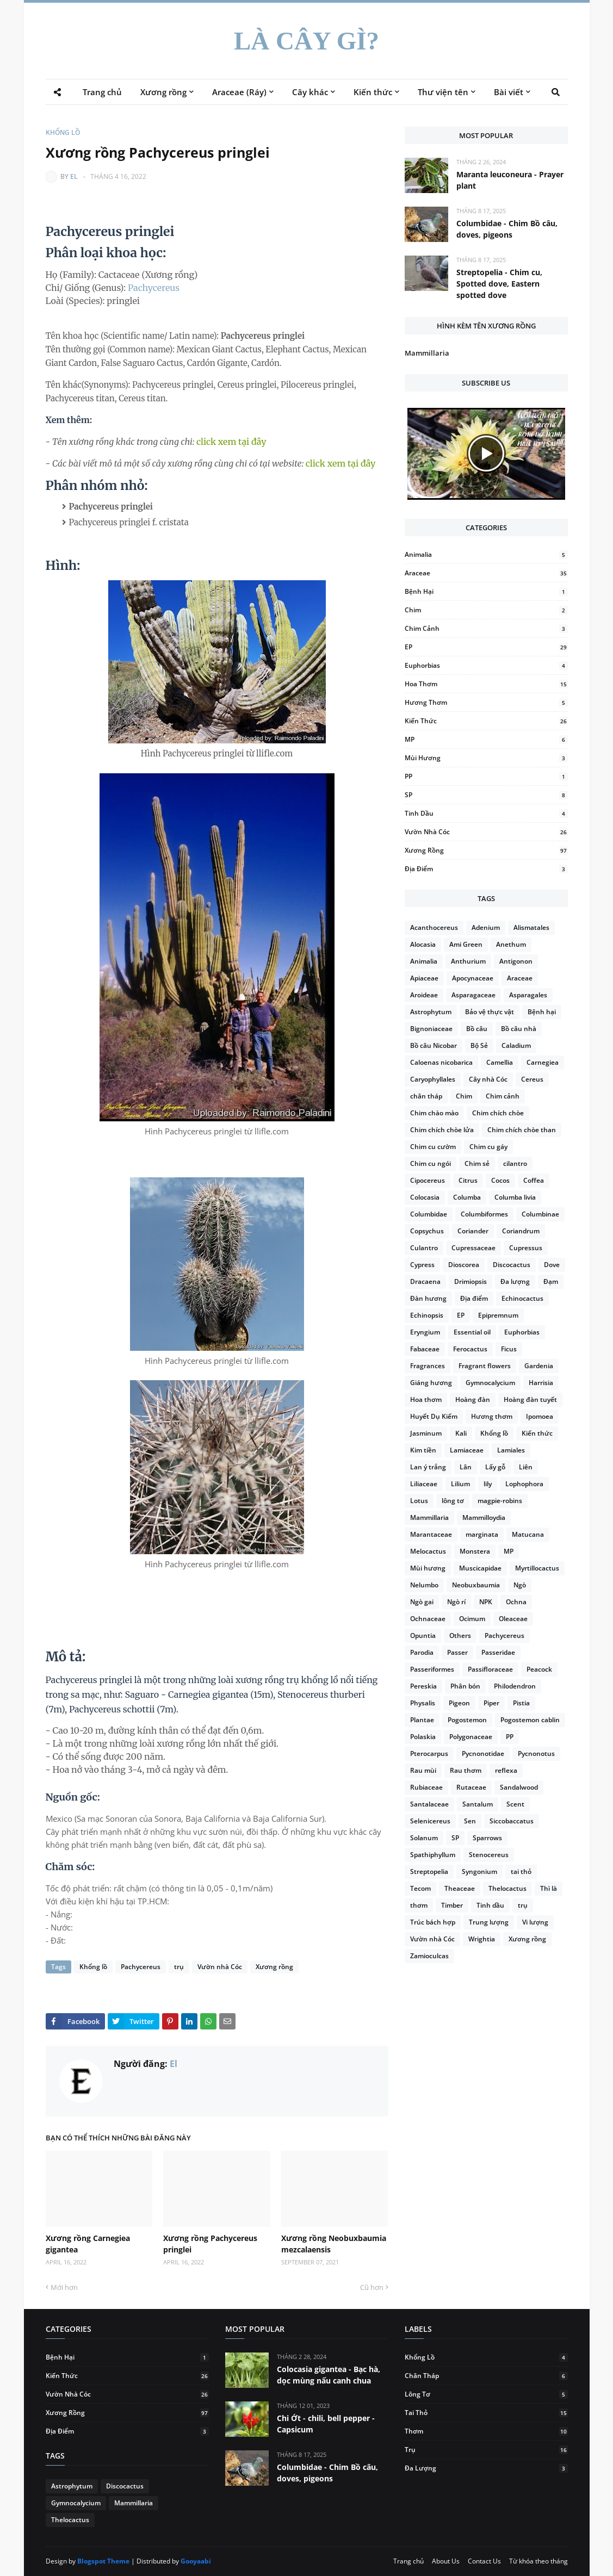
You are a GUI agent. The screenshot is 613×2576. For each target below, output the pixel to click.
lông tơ (453, 1500)
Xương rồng (274, 1966)
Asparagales (528, 995)
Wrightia (481, 1939)
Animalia (486, 554)
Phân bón (465, 1686)
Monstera (475, 1551)
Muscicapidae (480, 1568)
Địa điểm (486, 868)
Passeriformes (432, 1669)
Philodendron (515, 1686)
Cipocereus (427, 1180)
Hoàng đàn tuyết (530, 1399)
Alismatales (531, 927)
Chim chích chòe (498, 1113)
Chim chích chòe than (521, 1129)
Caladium (516, 1045)
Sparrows (487, 1837)
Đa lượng (515, 1281)
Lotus (419, 1500)
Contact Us (484, 2561)
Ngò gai (422, 1601)
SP (486, 794)
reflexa (506, 1770)
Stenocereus (489, 1854)
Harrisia (541, 1382)
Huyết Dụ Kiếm (433, 1416)
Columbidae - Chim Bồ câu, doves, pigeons (507, 229)
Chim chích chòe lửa (442, 1129)
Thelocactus (507, 1888)
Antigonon (515, 961)
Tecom (420, 1888)
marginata (482, 1534)
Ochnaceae (427, 1618)
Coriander (472, 1231)
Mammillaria (427, 353)
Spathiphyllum (432, 1854)
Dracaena (425, 1281)
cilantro (515, 1163)
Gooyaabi (196, 2561)
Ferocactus (470, 1349)
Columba (467, 1197)
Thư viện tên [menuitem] (443, 91)
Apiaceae (424, 978)
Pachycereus (153, 287)
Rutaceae (471, 1787)
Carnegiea (543, 1062)
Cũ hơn (371, 2287)
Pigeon (459, 1703)
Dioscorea (463, 1264)
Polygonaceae (470, 1736)
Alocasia (423, 944)
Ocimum (472, 1618)
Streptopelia (429, 1871)
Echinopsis (426, 1315)
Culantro (424, 1247)
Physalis (422, 1703)
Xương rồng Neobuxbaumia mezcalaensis (333, 2244)
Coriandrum (521, 1231)
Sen (470, 1821)
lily (488, 1483)
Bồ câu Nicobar (433, 1045)
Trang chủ (408, 2561)
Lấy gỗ (495, 1467)
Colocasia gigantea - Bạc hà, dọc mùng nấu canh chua (328, 2375)
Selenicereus (430, 1821)
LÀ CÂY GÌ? (306, 41)
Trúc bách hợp (432, 1922)
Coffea (533, 1180)
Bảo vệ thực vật (489, 1011)
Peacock (539, 1669)
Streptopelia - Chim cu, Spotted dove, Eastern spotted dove (499, 283)
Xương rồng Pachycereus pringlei (210, 2244)
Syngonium (479, 1871)
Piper (491, 1703)
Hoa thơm (486, 683)
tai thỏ (521, 1871)
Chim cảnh (486, 628)
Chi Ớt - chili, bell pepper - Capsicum (326, 2424)
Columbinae (540, 1214)
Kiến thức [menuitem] (373, 91)
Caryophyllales (432, 1079)
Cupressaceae (473, 1247)
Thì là (548, 1888)
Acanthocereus (434, 927)
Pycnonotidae (483, 1753)
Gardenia (538, 1365)
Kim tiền (423, 1450)
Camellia (499, 1062)
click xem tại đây (231, 441)
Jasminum (426, 1433)
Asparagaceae (473, 995)
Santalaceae (429, 1804)
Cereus (532, 1079)
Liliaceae (423, 1483)
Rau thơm (465, 1770)
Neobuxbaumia (476, 1585)
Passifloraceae (490, 1669)
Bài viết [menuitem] (508, 91)
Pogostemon (467, 1719)
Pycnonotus (536, 1753)
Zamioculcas (429, 1955)
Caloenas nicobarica (441, 1062)
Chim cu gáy (488, 1146)
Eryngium (425, 1332)
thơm (419, 1905)
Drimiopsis (470, 1281)
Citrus (468, 1180)
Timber (452, 1905)
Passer (457, 1652)
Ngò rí (456, 1601)
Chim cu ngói (430, 1163)
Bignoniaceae (431, 1028)
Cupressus (525, 1247)
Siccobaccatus (512, 1821)
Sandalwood (519, 1787)
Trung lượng (489, 1922)
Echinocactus (522, 1298)
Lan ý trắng (428, 1467)
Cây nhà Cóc (488, 1079)
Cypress (422, 1264)
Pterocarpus (429, 1753)
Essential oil (472, 1332)
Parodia (422, 1652)
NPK (485, 1601)
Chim (486, 609)
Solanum (424, 1837)
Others (460, 1635)
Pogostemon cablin (530, 1719)
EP (486, 646)
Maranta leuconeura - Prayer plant (510, 180)
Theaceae (459, 1888)
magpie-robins (500, 1500)
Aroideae (424, 995)
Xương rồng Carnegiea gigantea (88, 2244)
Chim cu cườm (433, 1146)
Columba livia (515, 1197)
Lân (466, 1467)
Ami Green (465, 944)
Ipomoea (539, 1416)
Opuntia (423, 1635)
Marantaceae (431, 1534)
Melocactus (428, 1551)
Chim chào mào (434, 1113)
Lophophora (524, 1483)
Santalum (477, 1804)
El (74, 176)
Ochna (516, 1601)
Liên (525, 1467)
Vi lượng (535, 1922)
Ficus (509, 1349)
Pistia (521, 1703)
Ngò (519, 1585)
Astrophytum (430, 1011)
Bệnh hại (486, 591)
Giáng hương (431, 1382)
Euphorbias (486, 665)
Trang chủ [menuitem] (102, 91)
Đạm (550, 1281)
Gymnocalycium (490, 1382)
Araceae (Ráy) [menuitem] (239, 91)
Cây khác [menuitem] (310, 91)
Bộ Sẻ (479, 1045)
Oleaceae (513, 1618)
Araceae (486, 573)
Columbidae (428, 1214)
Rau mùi (423, 1770)
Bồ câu (476, 1028)
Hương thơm (486, 702)
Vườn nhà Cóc (219, 1966)
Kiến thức (486, 720)
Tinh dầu (486, 813)
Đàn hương (428, 1298)
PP (486, 776)
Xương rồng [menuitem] (163, 91)
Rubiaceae (426, 1787)
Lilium (460, 1483)
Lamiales (511, 1450)
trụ (179, 1966)
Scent (515, 1804)
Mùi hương (486, 757)
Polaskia (423, 1736)
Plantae (422, 1719)
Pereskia (423, 1686)
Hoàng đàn (472, 1399)
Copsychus (427, 1231)
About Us (446, 2561)
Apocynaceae (472, 978)
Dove (552, 1264)
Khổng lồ (63, 132)
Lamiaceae (467, 1450)
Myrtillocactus (537, 1568)
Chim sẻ (477, 1163)
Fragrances (427, 1365)
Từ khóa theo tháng (538, 2561)
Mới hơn (64, 2287)
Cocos (500, 1180)
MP (486, 739)
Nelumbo (424, 1585)
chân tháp (426, 1096)
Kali (461, 1433)
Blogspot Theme (103, 2561)
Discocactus (511, 1264)
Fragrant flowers (485, 1365)
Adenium (486, 927)
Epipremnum (498, 1315)
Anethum (511, 944)
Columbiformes (484, 1214)
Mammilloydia (483, 1517)
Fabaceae (424, 1349)
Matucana (528, 1534)
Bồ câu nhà (518, 1028)
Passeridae (498, 1652)
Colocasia (424, 1197)
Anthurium (468, 961)
